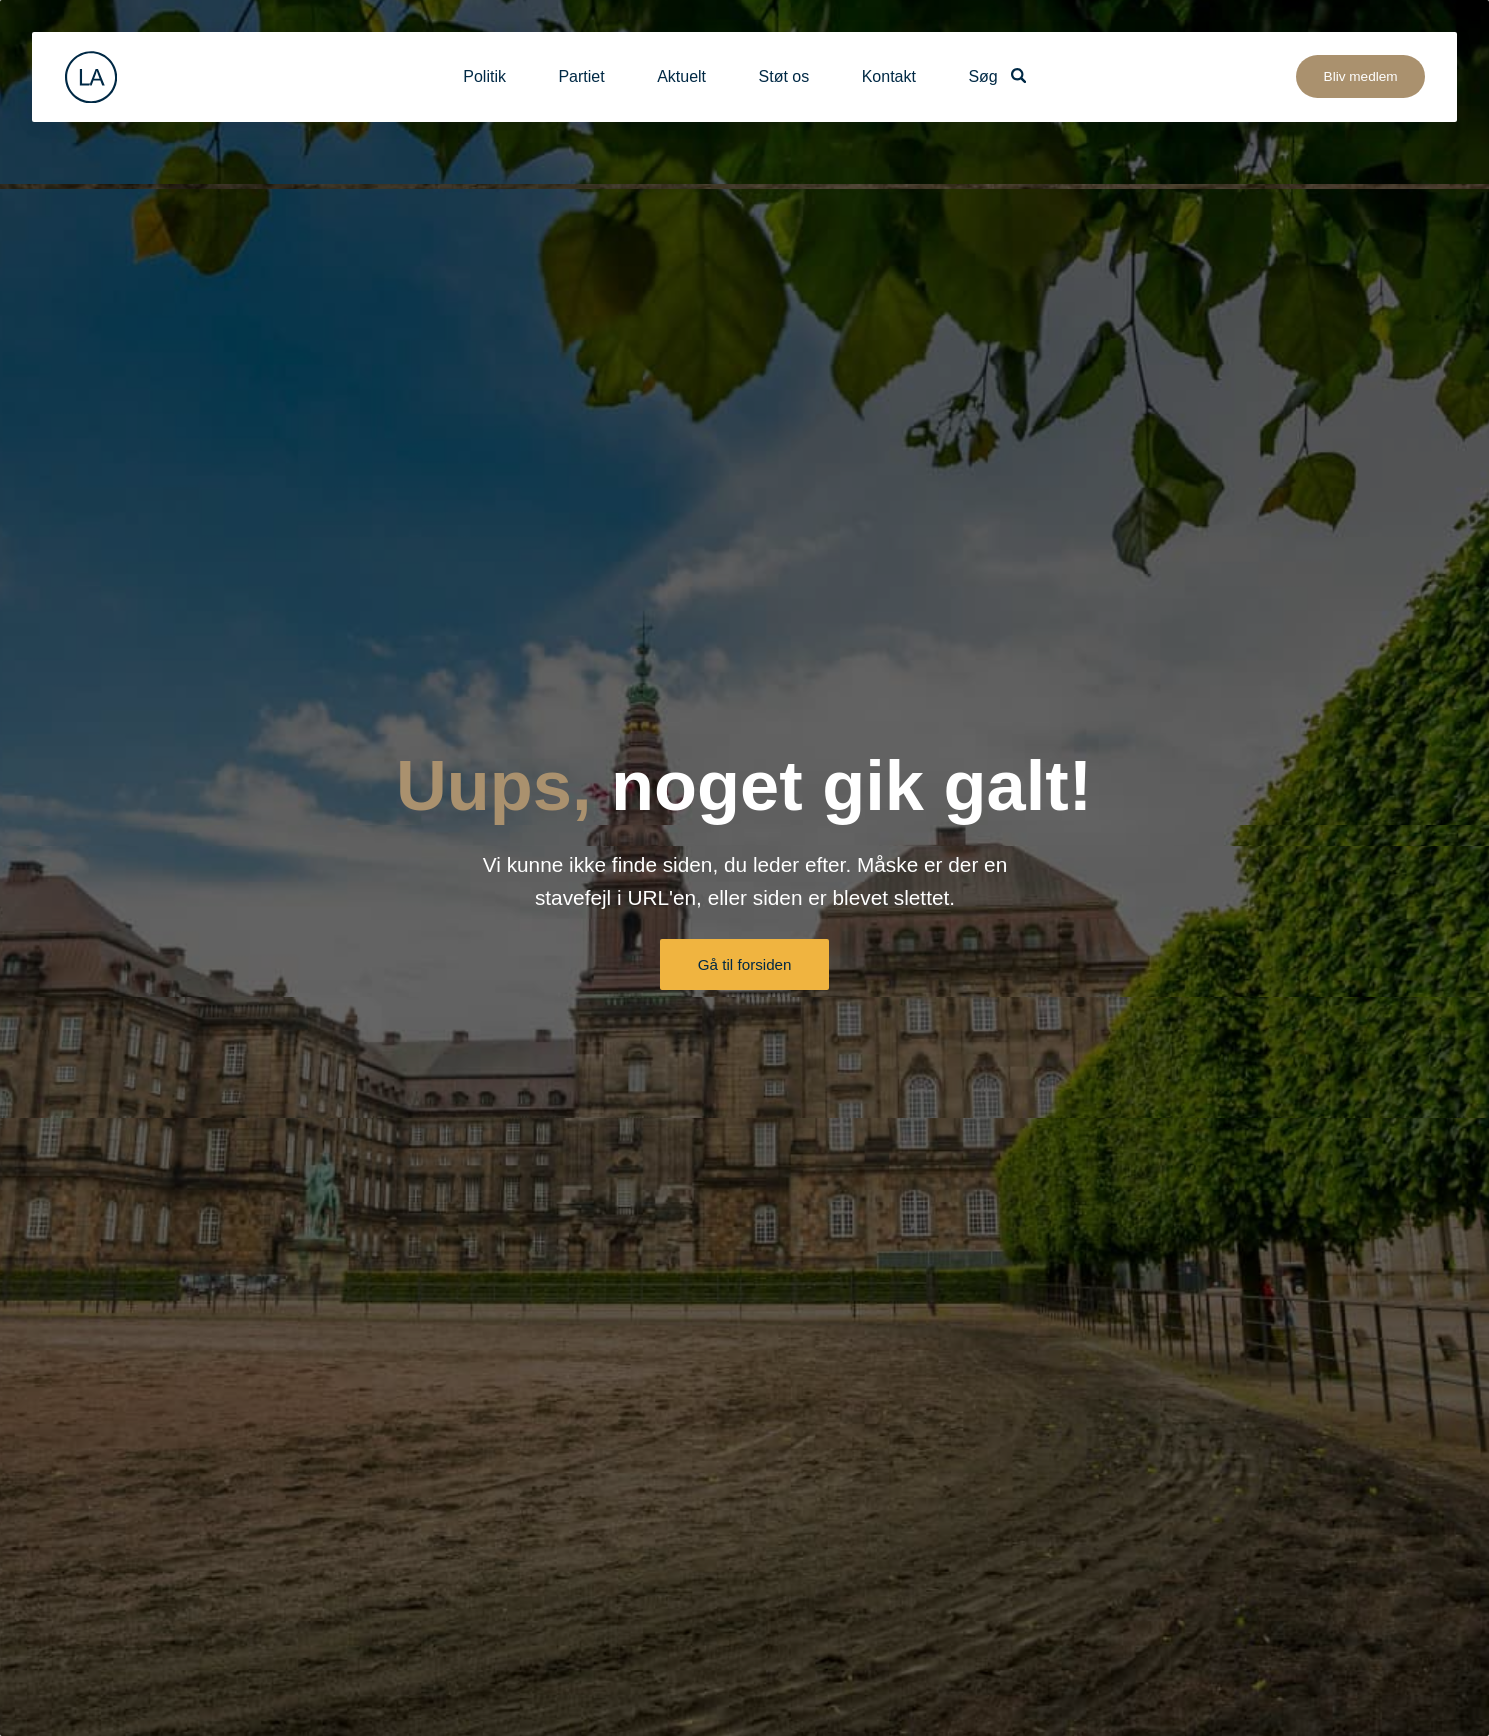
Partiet (581, 76)
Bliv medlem (1361, 76)
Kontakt (889, 76)
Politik (484, 76)
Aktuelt (681, 76)
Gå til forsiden (745, 964)
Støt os (784, 76)
